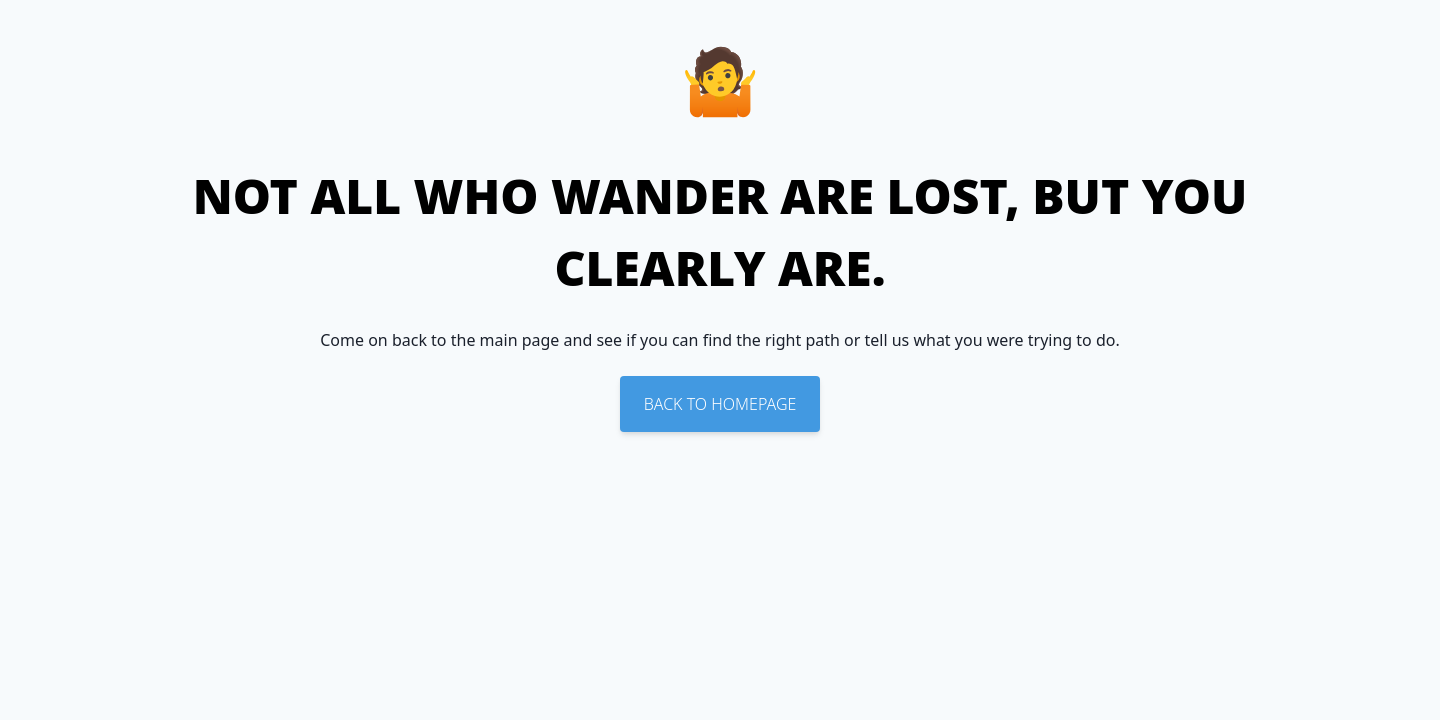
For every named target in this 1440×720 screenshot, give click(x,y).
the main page (505, 340)
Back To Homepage (720, 404)
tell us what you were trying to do (990, 340)
